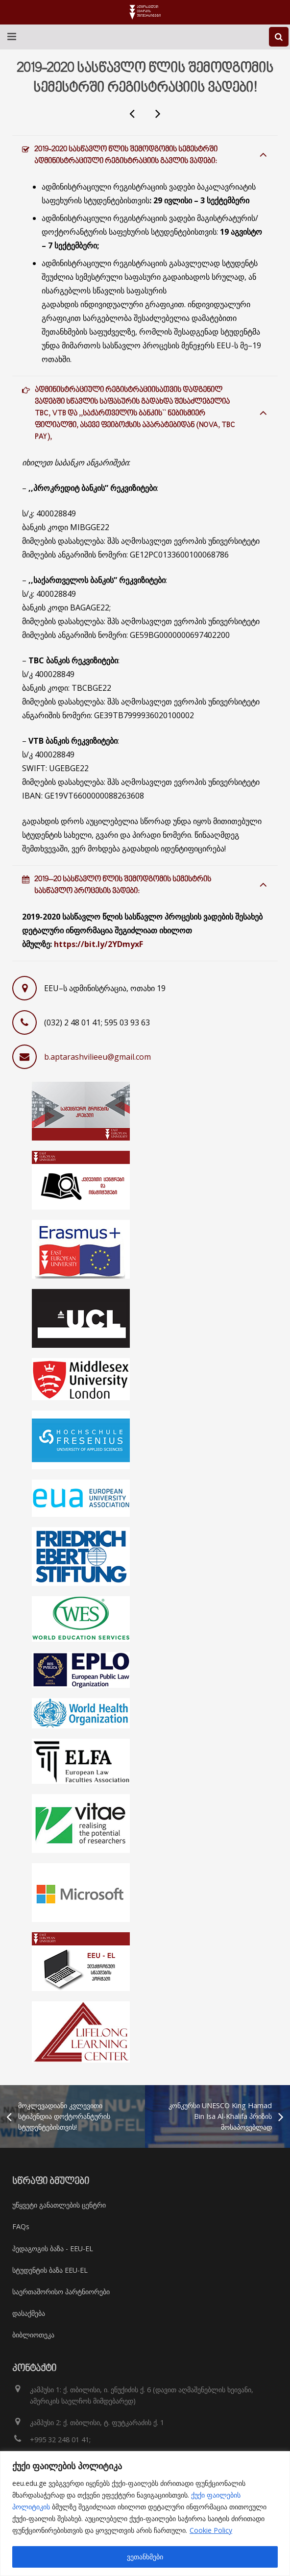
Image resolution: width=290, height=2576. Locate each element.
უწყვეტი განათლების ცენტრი (59, 2205)
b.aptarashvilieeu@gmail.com (97, 1056)
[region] (145, 2513)
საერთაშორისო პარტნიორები (61, 2291)
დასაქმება (28, 2313)
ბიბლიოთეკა (33, 2334)
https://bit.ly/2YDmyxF (98, 944)
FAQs (20, 2226)
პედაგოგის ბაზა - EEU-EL (52, 2248)
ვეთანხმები (145, 2556)
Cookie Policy (211, 2530)
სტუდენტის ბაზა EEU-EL (50, 2270)
